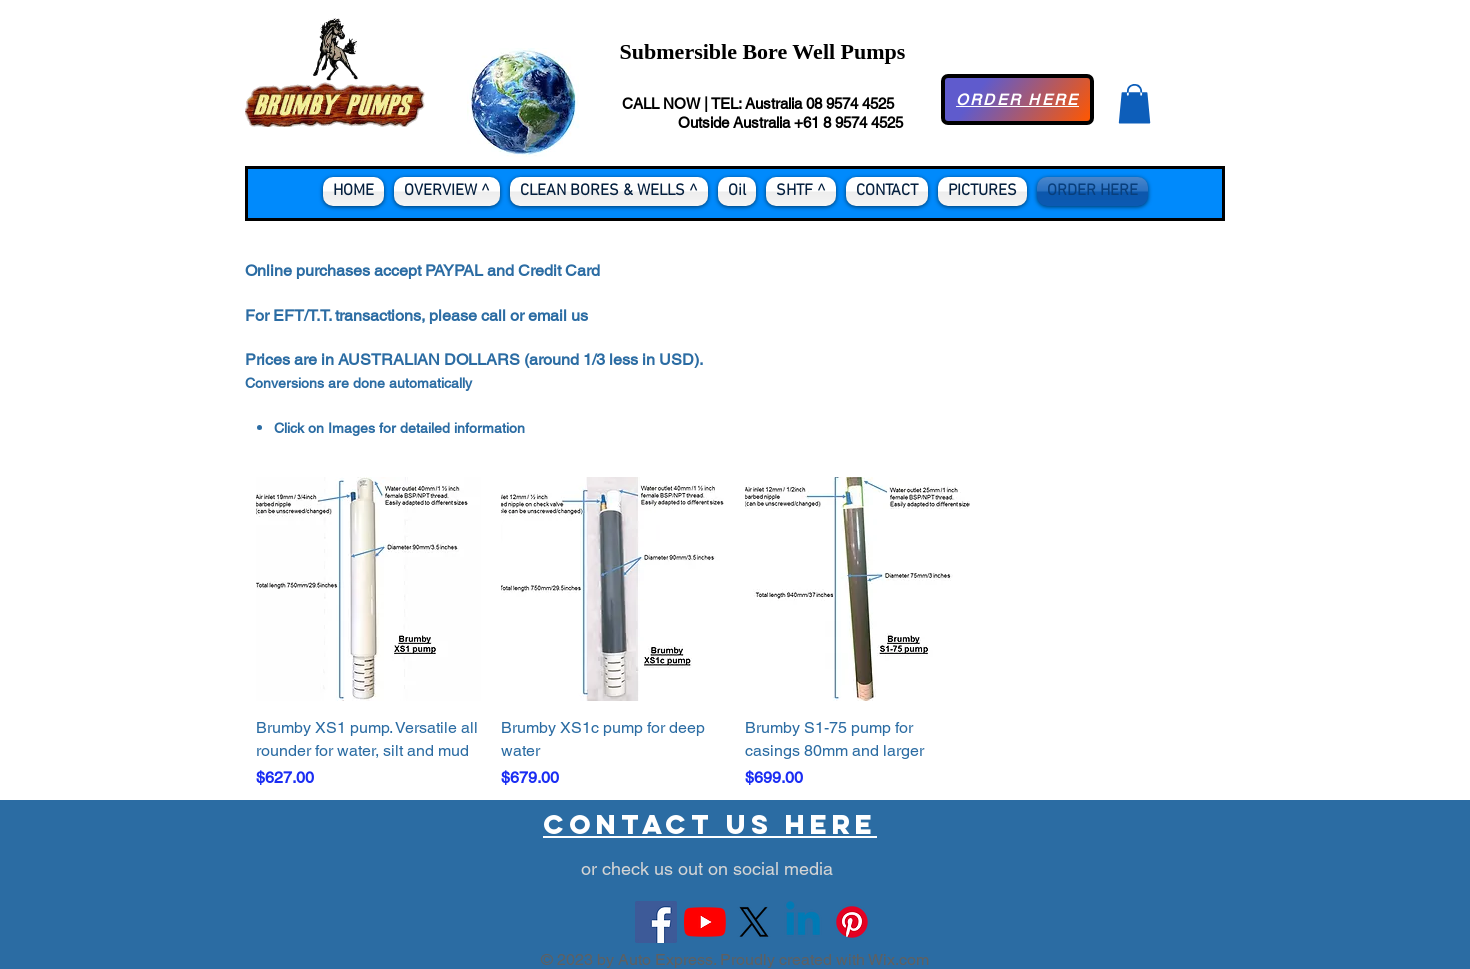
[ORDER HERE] (1017, 99)
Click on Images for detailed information (399, 428)
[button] (1134, 103)
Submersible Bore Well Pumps (763, 51)
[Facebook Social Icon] (656, 922)
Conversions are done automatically (358, 383)
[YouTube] (705, 922)
